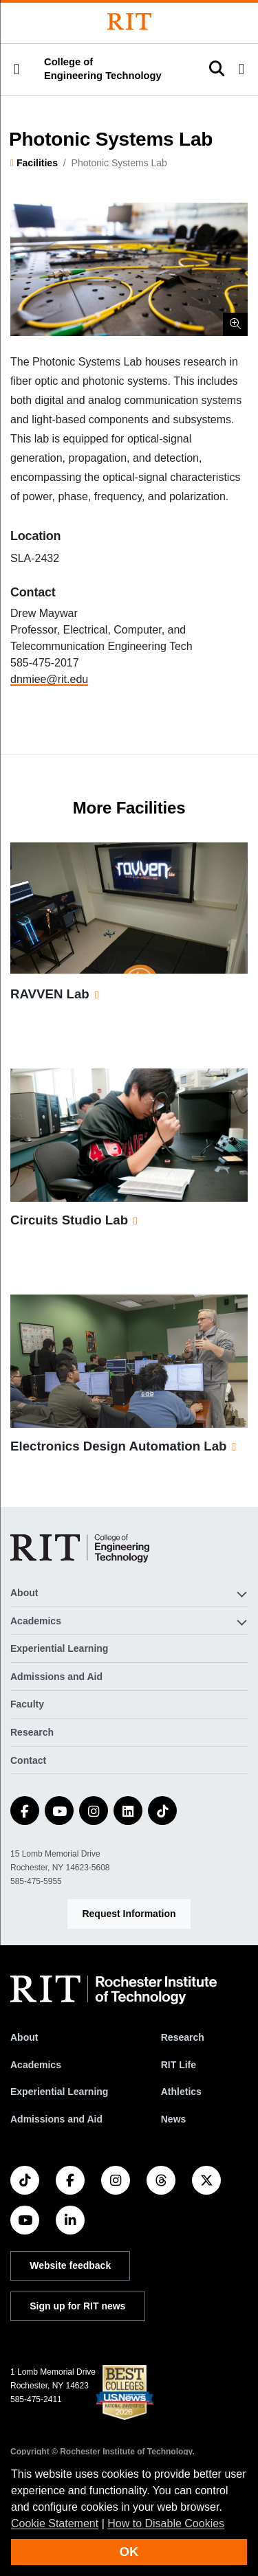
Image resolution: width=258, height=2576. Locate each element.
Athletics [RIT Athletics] (181, 2091)
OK (129, 2551)
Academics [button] (35, 1620)
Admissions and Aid (56, 1676)
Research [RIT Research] (182, 2037)
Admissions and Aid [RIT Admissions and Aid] (56, 2119)
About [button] (24, 1592)
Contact (28, 1760)
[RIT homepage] (113, 1990)
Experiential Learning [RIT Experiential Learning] (59, 2091)
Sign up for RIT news (77, 2305)
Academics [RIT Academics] (35, 2064)
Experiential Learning (59, 1648)
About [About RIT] (24, 2037)
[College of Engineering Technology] (79, 1548)
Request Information (128, 1913)
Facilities (37, 162)
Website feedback (70, 2265)
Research (32, 1732)
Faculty (27, 1704)
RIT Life (178, 2064)
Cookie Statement (54, 2523)
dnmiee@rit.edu (49, 679)
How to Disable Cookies (165, 2523)
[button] (16, 69)
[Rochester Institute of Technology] (129, 21)
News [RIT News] (173, 2119)
